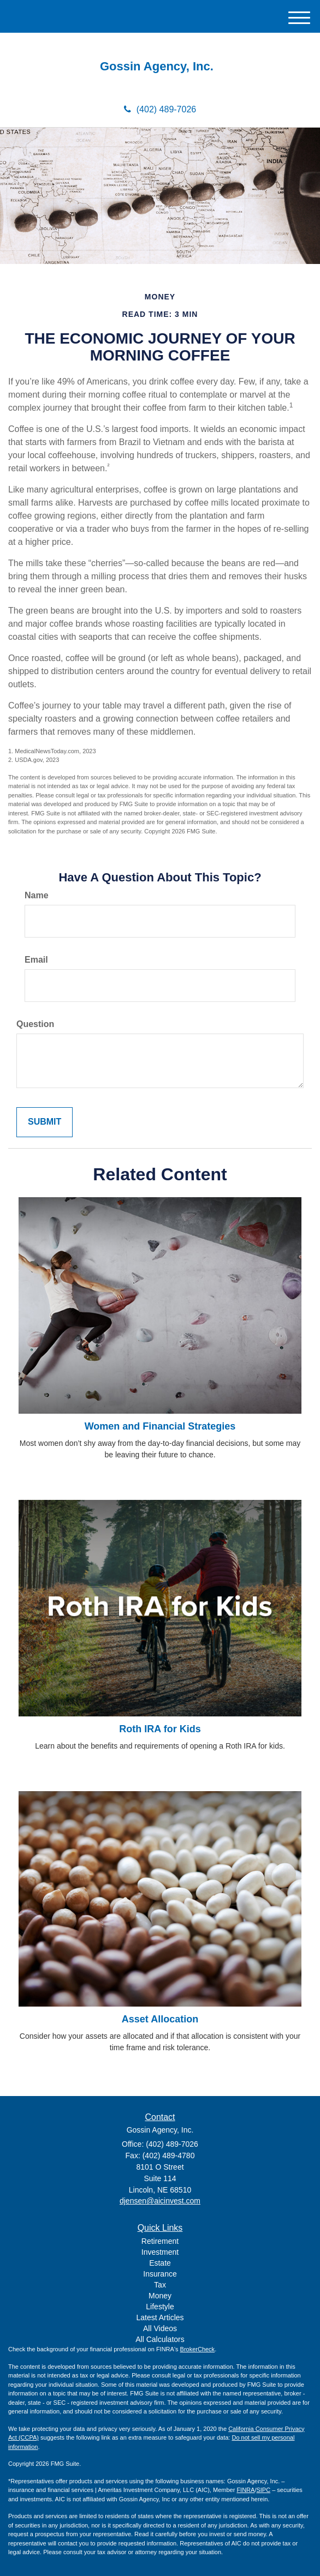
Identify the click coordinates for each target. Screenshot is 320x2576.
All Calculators (159, 2339)
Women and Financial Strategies (160, 1426)
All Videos (160, 2328)
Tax (160, 2284)
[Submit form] (44, 1122)
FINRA (245, 2490)
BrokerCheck (197, 2349)
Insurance (159, 2273)
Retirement (160, 2241)
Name (37, 895)
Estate (160, 2263)
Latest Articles (159, 2317)
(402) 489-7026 (160, 109)
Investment (160, 2252)
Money (160, 2295)
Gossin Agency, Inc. (160, 66)
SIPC (263, 2490)
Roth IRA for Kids (159, 1729)
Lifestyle (160, 2306)
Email (36, 959)
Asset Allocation (160, 2019)
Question (35, 1024)
